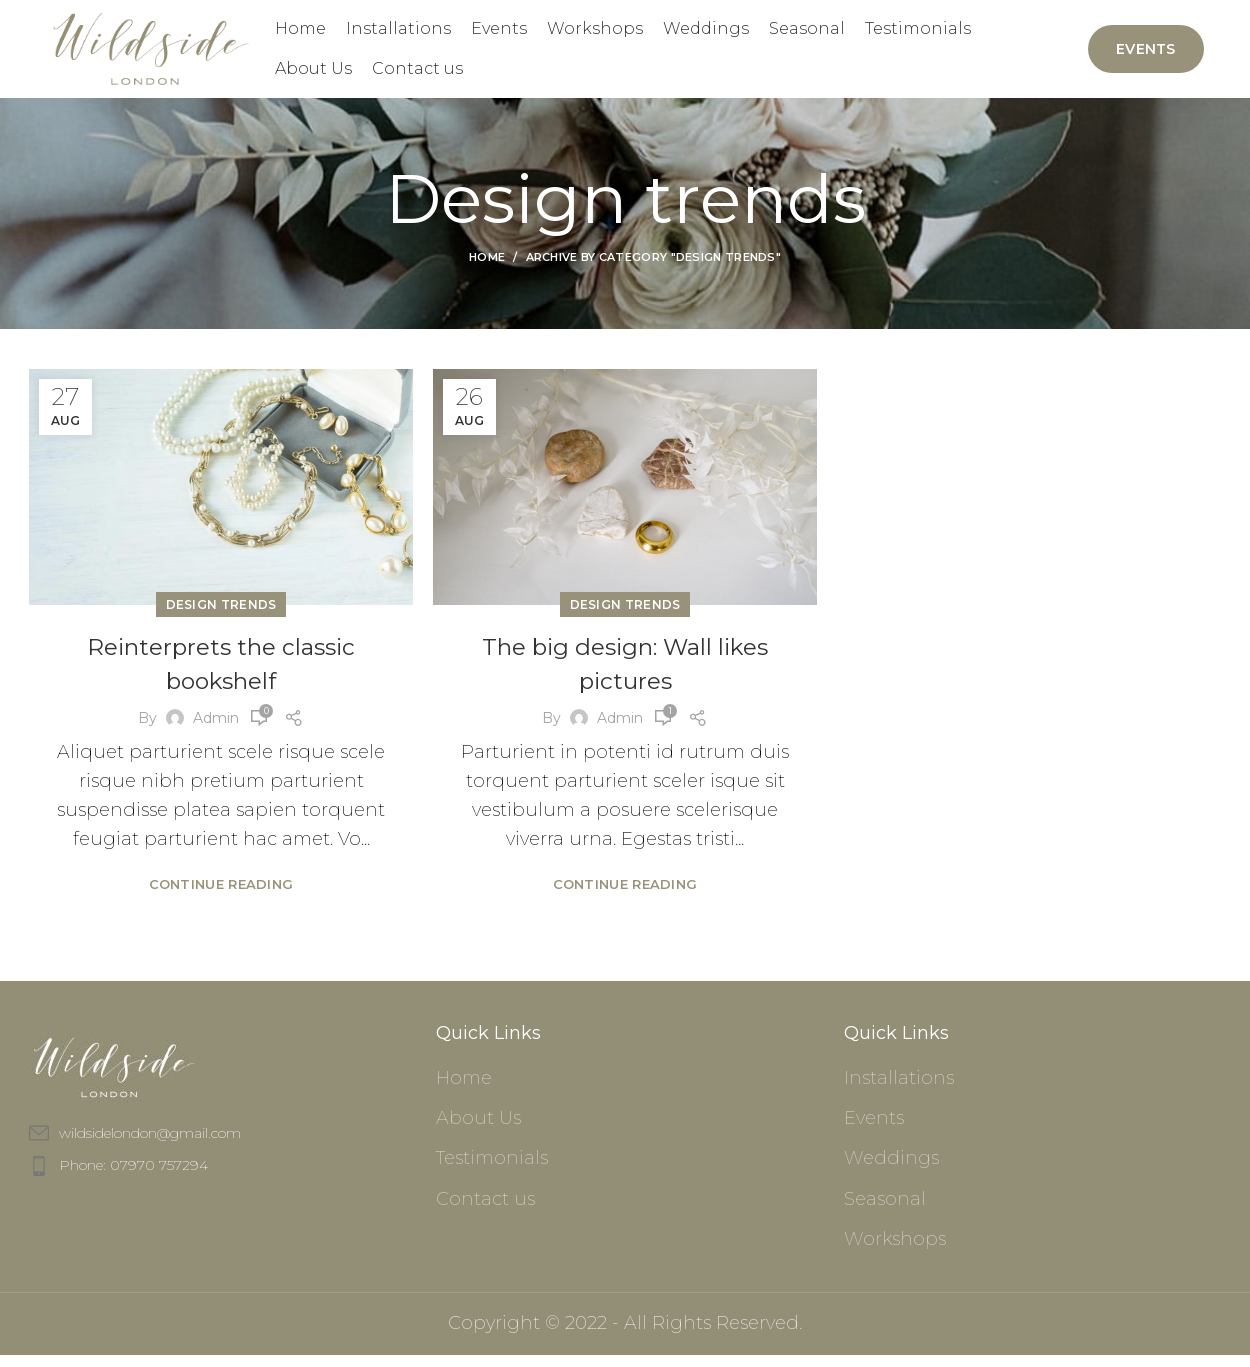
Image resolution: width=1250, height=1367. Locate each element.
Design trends (221, 617)
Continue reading (221, 895)
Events (1146, 55)
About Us (478, 1131)
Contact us (485, 1211)
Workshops (895, 1251)
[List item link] (217, 1178)
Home (487, 270)
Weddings (891, 1171)
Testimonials (492, 1171)
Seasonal (885, 1211)
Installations (899, 1090)
